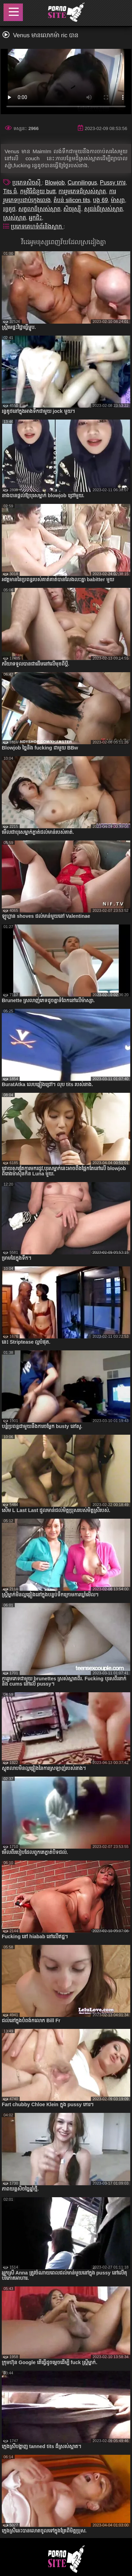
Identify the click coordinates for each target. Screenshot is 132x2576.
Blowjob (55, 183)
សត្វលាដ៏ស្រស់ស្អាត (39, 209)
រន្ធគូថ (9, 209)
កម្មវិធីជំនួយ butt (38, 191)
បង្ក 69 (100, 200)
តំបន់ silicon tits (72, 200)
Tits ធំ (10, 191)
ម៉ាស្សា (118, 200)
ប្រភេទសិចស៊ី (27, 183)
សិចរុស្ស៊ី (72, 209)
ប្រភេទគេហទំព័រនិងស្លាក (37, 226)
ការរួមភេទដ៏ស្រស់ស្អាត (82, 191)
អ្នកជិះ (35, 218)
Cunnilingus (82, 183)
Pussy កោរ (113, 183)
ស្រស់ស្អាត (14, 218)
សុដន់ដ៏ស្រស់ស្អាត (103, 209)
